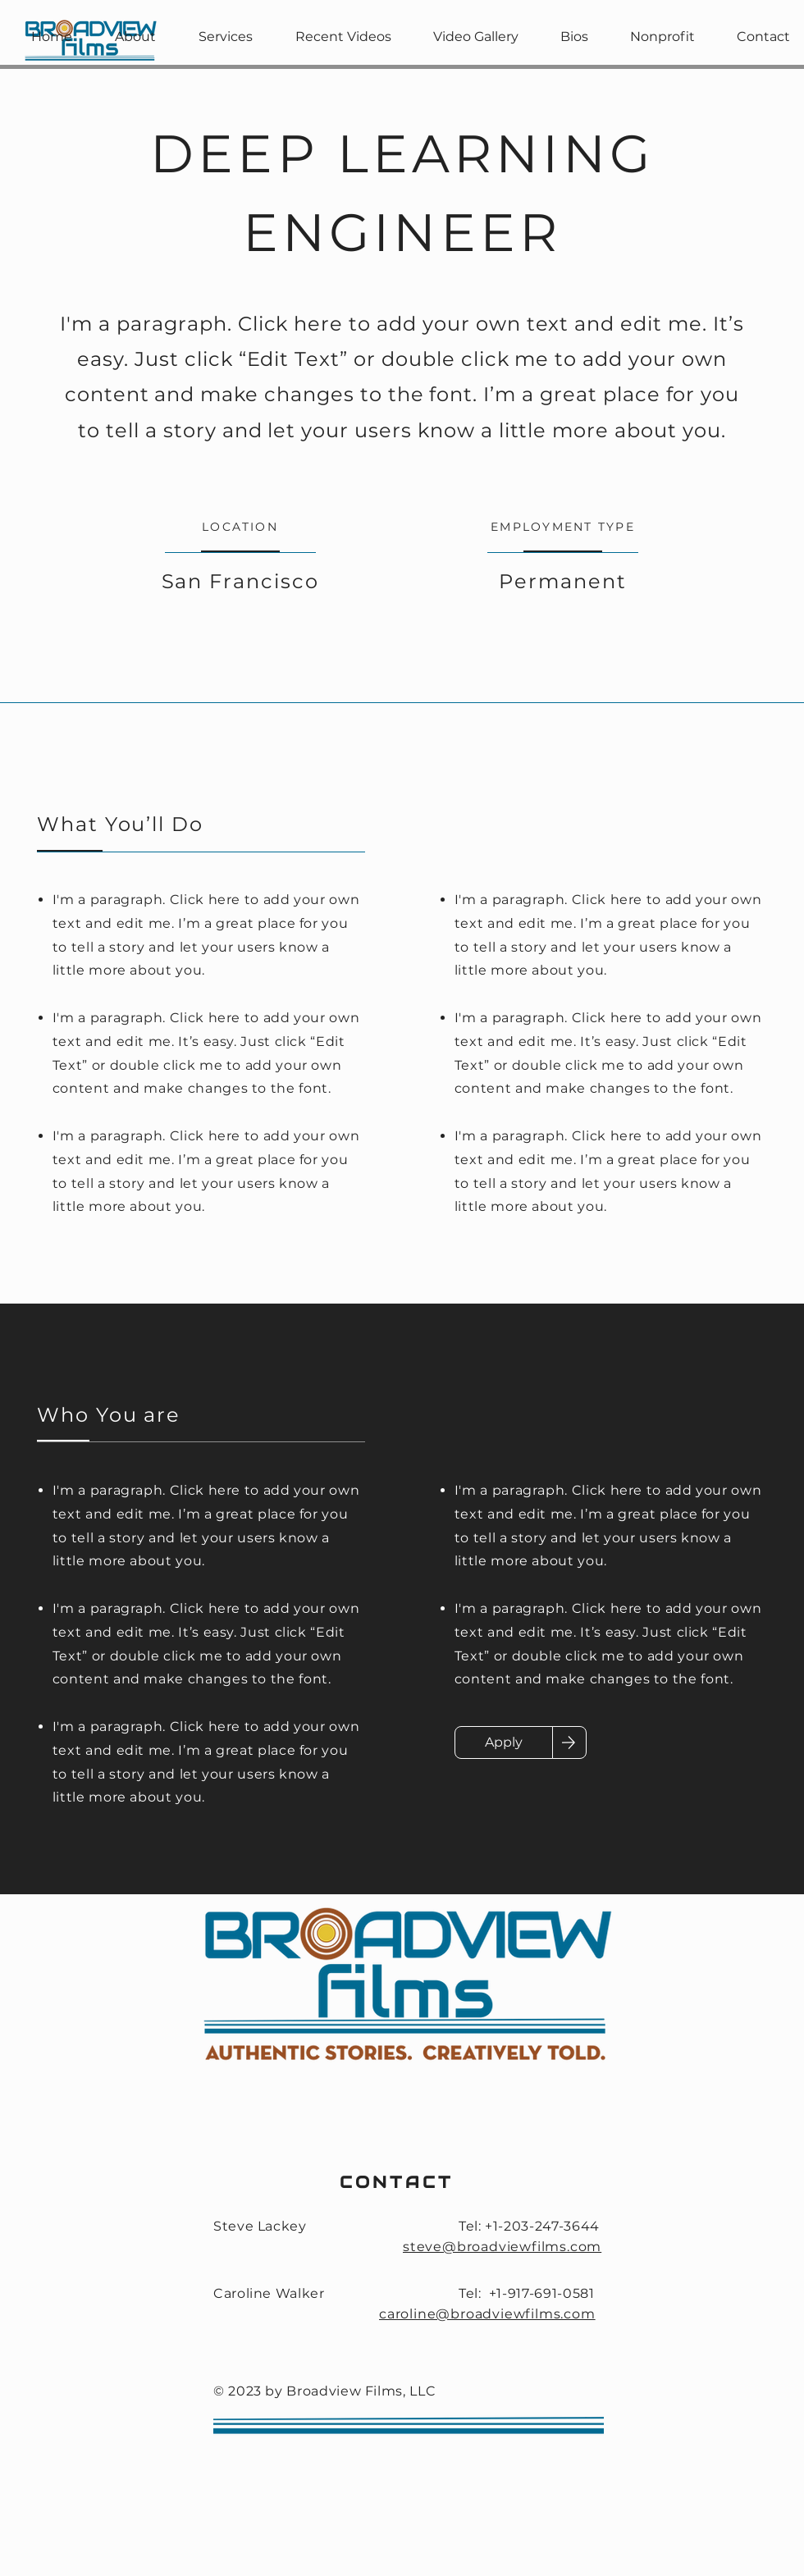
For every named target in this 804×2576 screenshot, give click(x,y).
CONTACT (397, 2182)
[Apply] (504, 1742)
